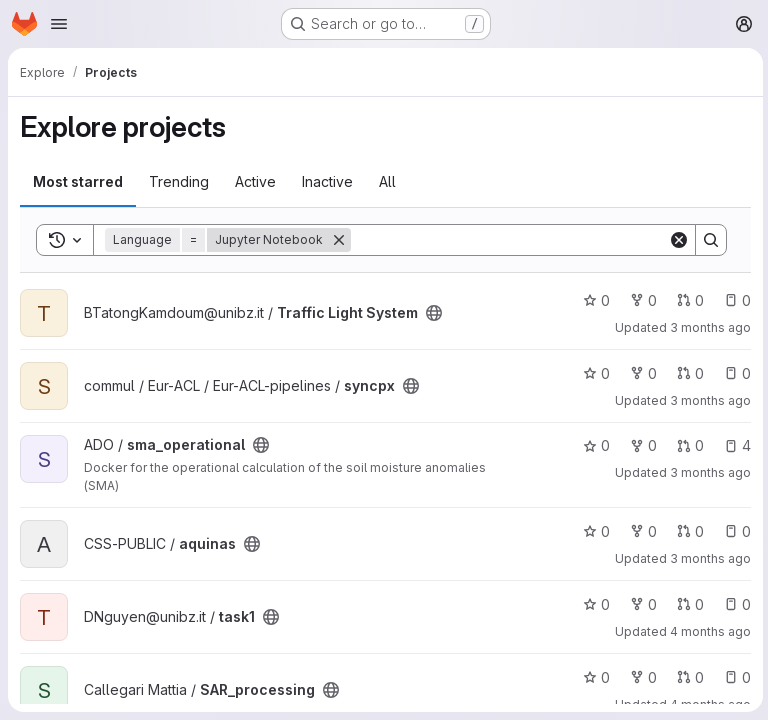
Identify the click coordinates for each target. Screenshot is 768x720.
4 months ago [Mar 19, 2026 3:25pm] (707, 631)
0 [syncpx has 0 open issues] (734, 373)
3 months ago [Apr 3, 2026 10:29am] (707, 472)
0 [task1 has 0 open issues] (734, 604)
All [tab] (387, 181)
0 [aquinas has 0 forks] (640, 531)
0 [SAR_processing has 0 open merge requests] (687, 677)
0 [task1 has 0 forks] (640, 604)
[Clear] (676, 240)
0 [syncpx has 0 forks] (640, 373)
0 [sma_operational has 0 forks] (640, 445)
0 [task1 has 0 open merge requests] (687, 604)
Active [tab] (255, 181)
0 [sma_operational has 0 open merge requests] (687, 445)
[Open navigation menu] (59, 24)
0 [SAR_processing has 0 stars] (593, 677)
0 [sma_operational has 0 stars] (593, 445)
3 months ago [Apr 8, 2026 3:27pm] (707, 400)
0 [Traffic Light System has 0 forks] (640, 300)
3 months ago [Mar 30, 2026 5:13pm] (707, 558)
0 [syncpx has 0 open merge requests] (687, 373)
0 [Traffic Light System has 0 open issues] (734, 300)
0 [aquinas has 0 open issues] (734, 531)
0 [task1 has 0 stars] (593, 604)
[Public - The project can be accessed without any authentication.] (434, 313)
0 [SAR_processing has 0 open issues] (734, 677)
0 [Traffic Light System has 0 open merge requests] (687, 300)
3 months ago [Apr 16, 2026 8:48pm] (707, 327)
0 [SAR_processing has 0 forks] (640, 677)
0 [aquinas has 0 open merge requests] (687, 531)
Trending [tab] (179, 181)
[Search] (508, 240)
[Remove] (339, 240)
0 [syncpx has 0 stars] (593, 373)
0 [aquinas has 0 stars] (593, 531)
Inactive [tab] (327, 181)
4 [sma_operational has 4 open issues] (734, 445)
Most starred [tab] (78, 181)
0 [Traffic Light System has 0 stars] (593, 300)
